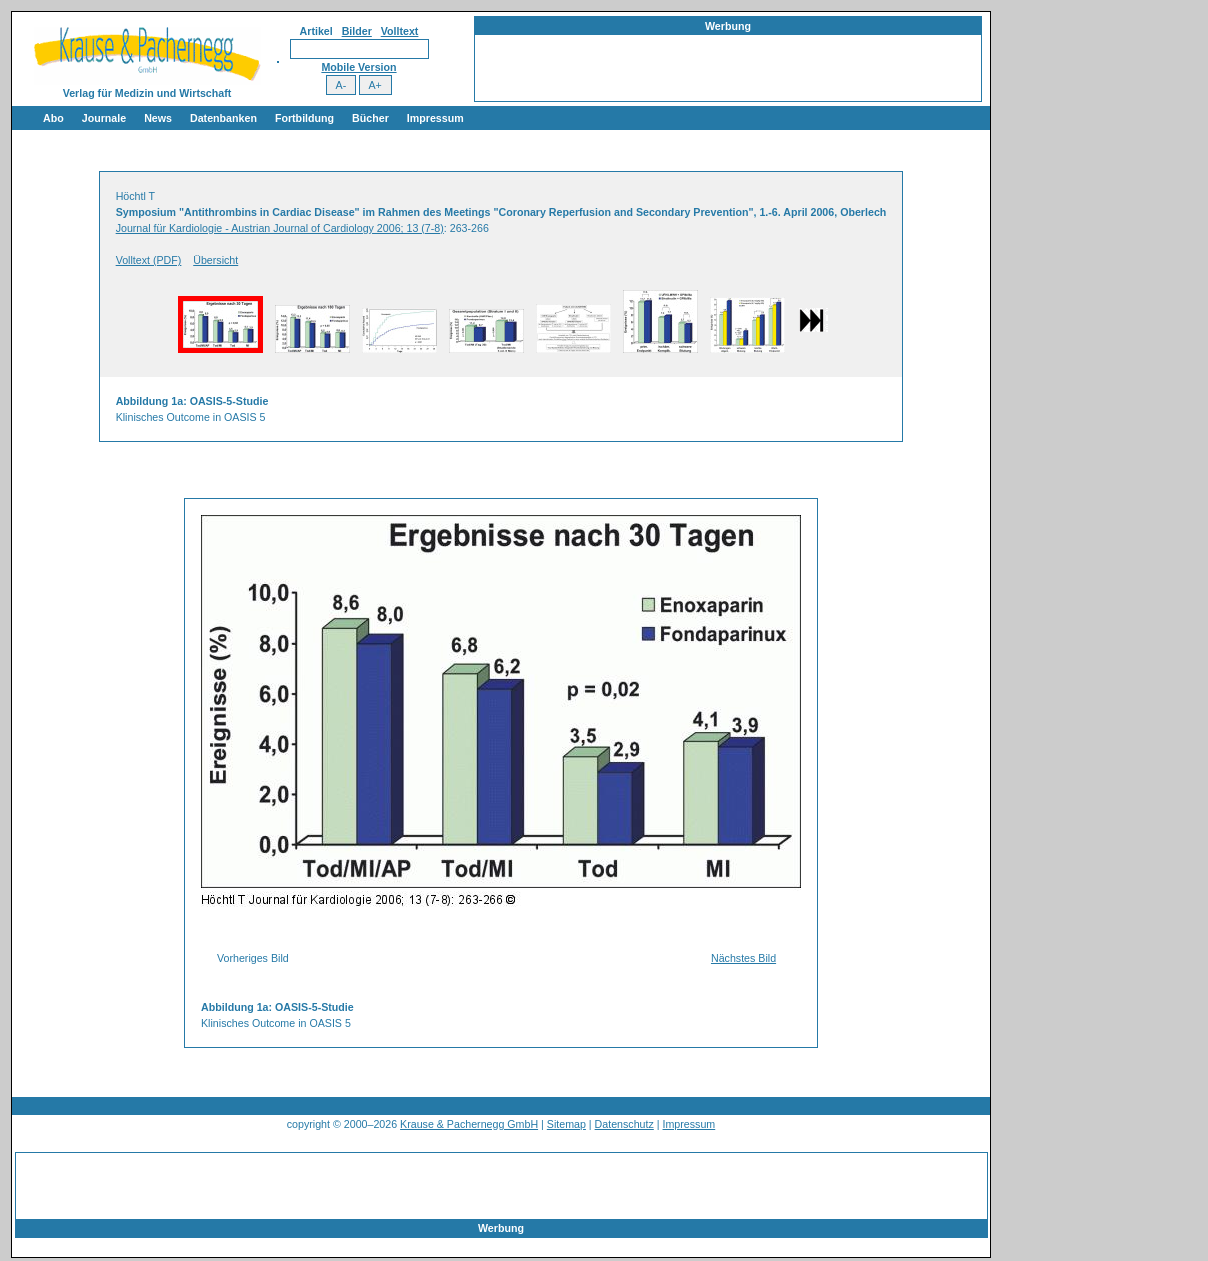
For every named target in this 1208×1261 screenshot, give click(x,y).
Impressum (435, 118)
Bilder (357, 31)
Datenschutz (624, 1124)
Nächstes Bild (743, 958)
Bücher (370, 118)
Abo (53, 118)
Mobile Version (358, 67)
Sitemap (566, 1124)
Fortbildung (304, 118)
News (158, 118)
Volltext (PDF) (149, 260)
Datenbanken (223, 118)
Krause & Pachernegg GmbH (469, 1124)
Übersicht (215, 260)
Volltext (400, 31)
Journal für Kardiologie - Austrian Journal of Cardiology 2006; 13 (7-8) (280, 228)
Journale (104, 118)
